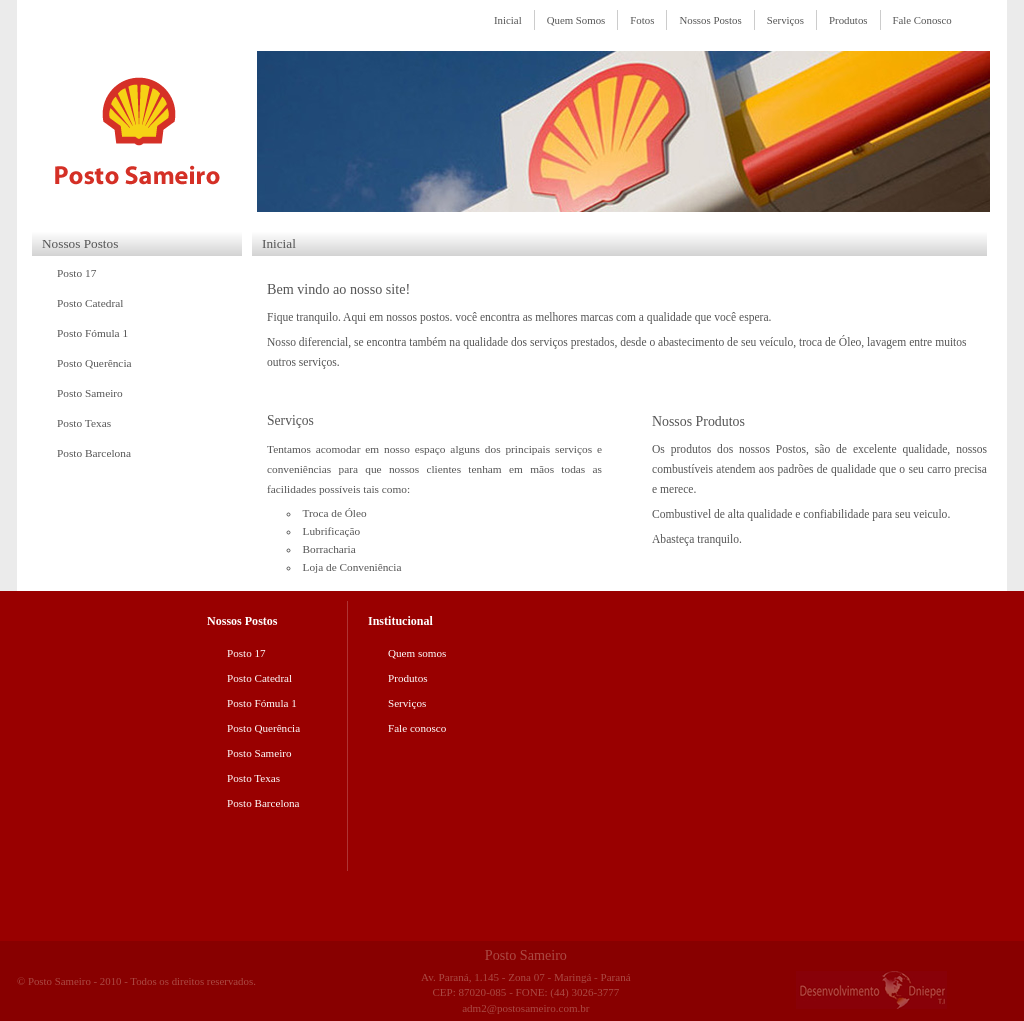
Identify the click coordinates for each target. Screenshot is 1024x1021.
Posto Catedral (90, 303)
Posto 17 (76, 273)
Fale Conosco (922, 20)
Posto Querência (94, 363)
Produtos (848, 20)
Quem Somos (576, 20)
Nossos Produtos (698, 421)
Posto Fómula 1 (92, 333)
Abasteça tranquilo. (697, 539)
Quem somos (417, 653)
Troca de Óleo (335, 513)
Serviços (785, 20)
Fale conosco (417, 728)
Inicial (508, 20)
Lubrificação (332, 531)
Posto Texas (84, 423)
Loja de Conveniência (352, 567)
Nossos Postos (710, 20)
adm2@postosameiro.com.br (525, 1008)
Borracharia (329, 549)
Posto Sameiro (90, 393)
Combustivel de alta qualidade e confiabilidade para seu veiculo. (801, 514)
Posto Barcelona (94, 453)
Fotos (642, 20)
